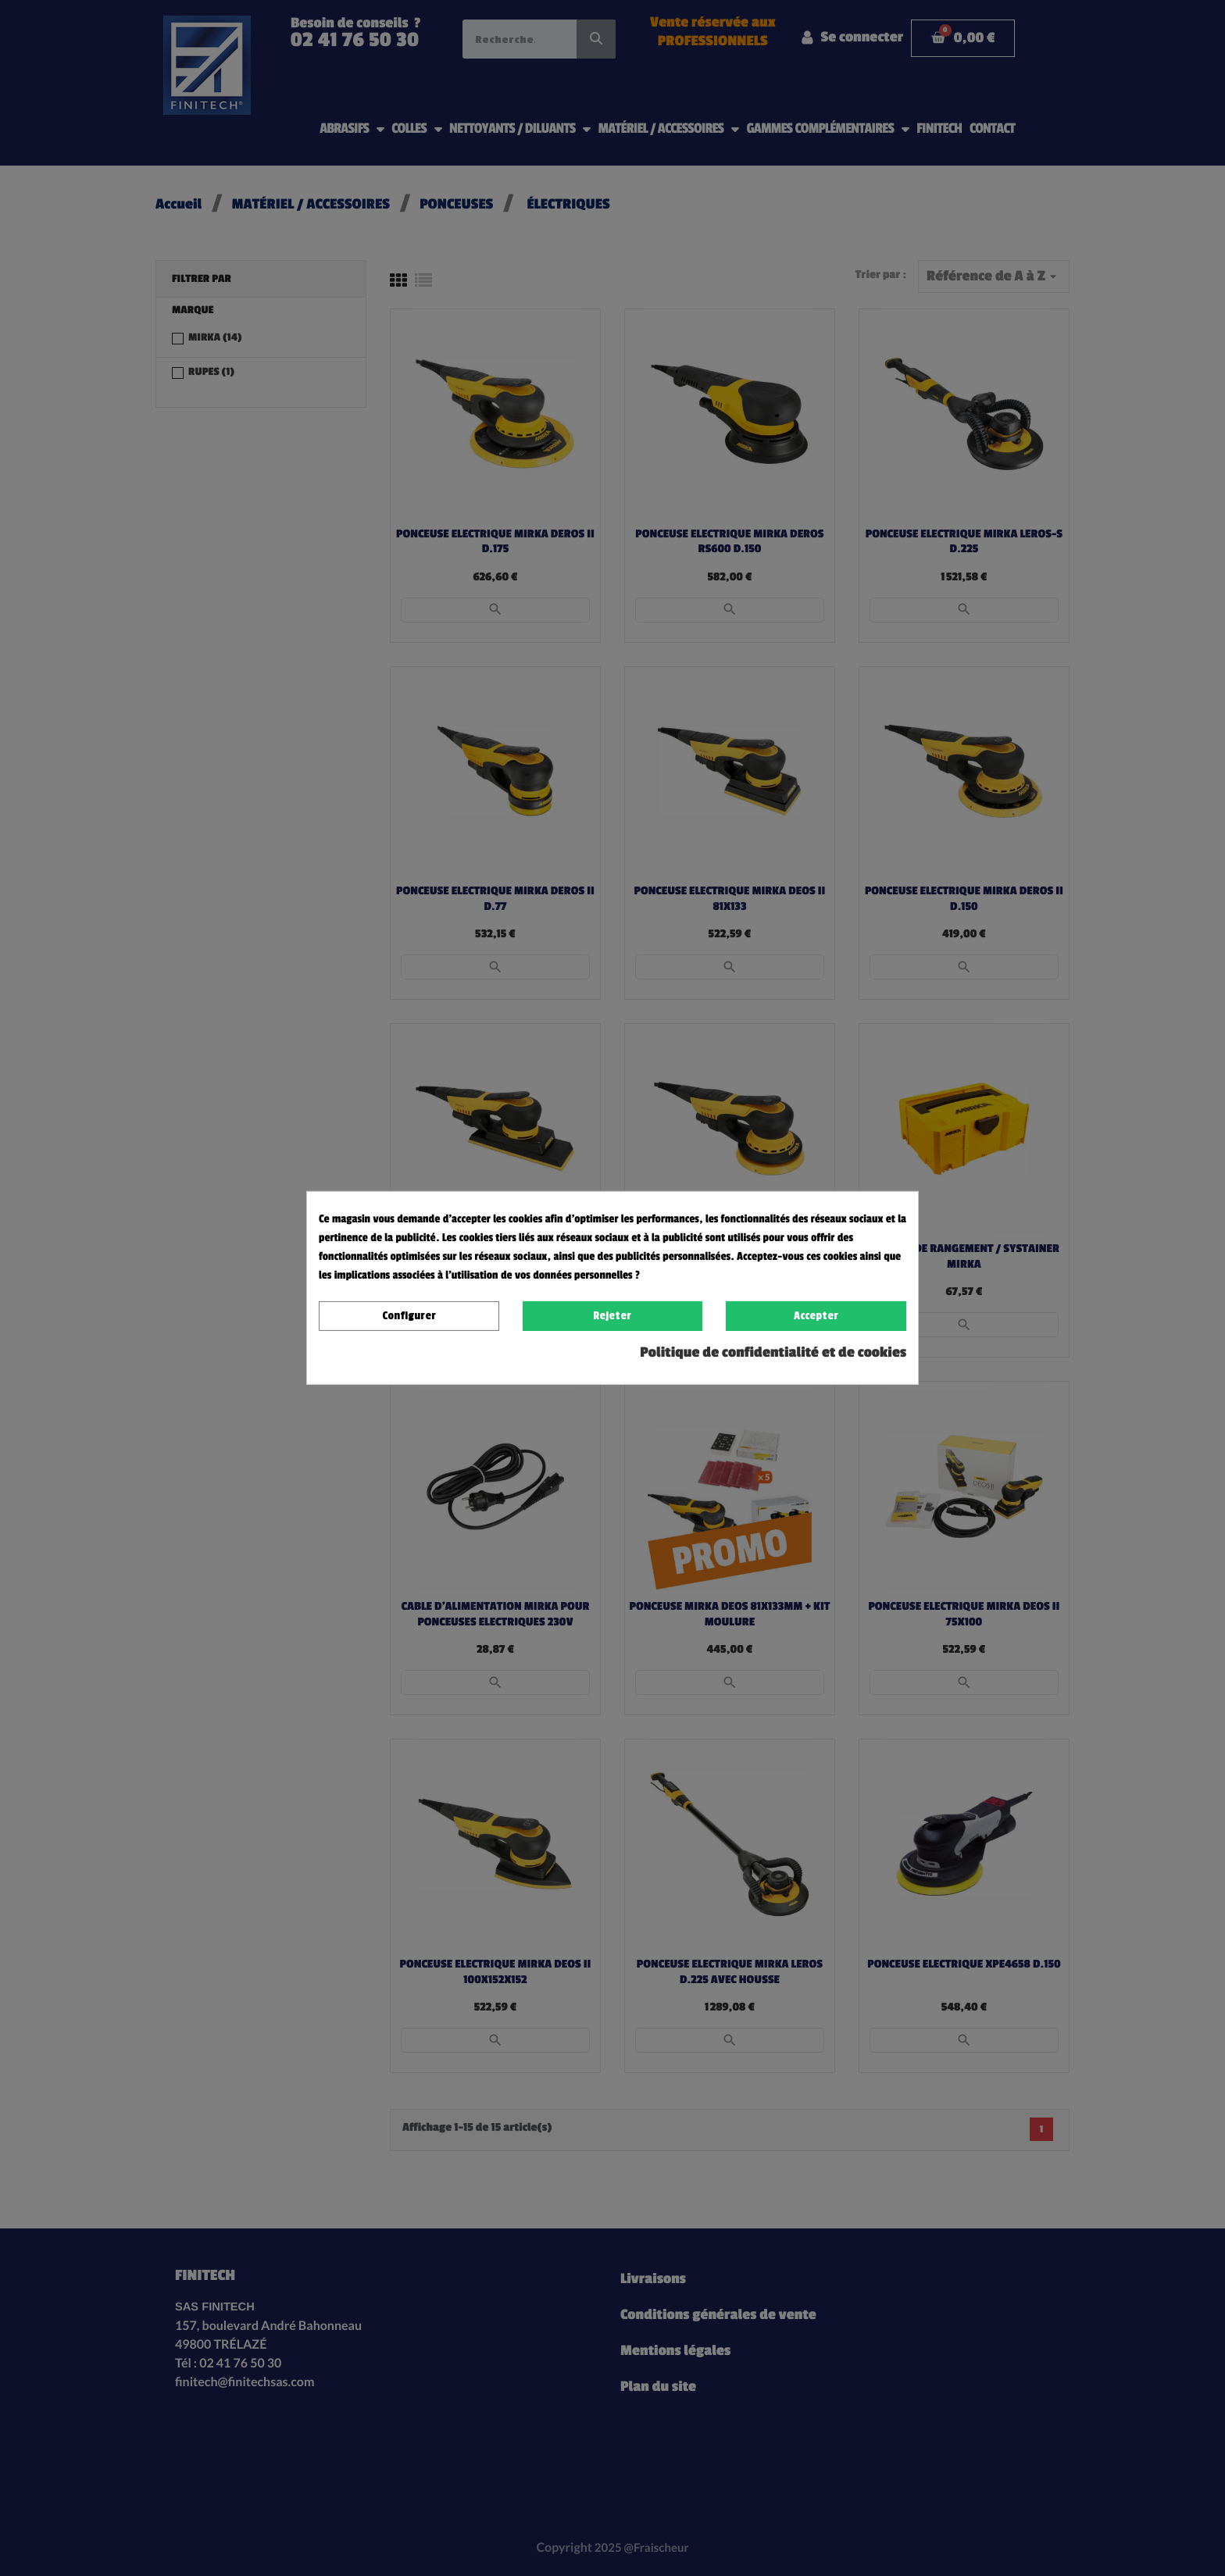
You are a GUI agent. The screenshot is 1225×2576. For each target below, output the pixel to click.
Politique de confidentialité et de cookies (773, 1353)
